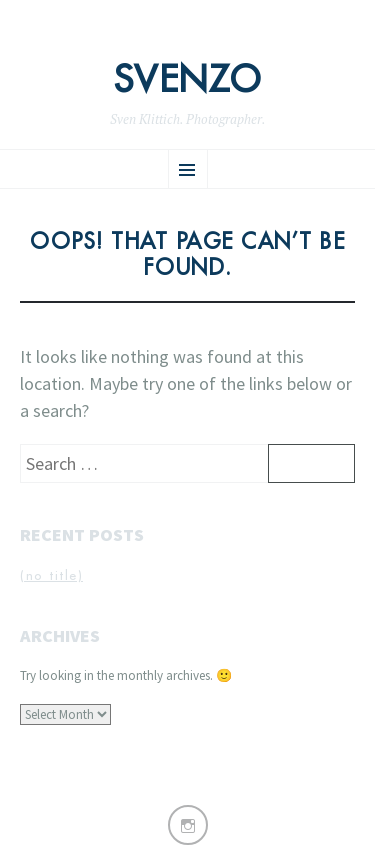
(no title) (51, 575)
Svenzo (188, 80)
